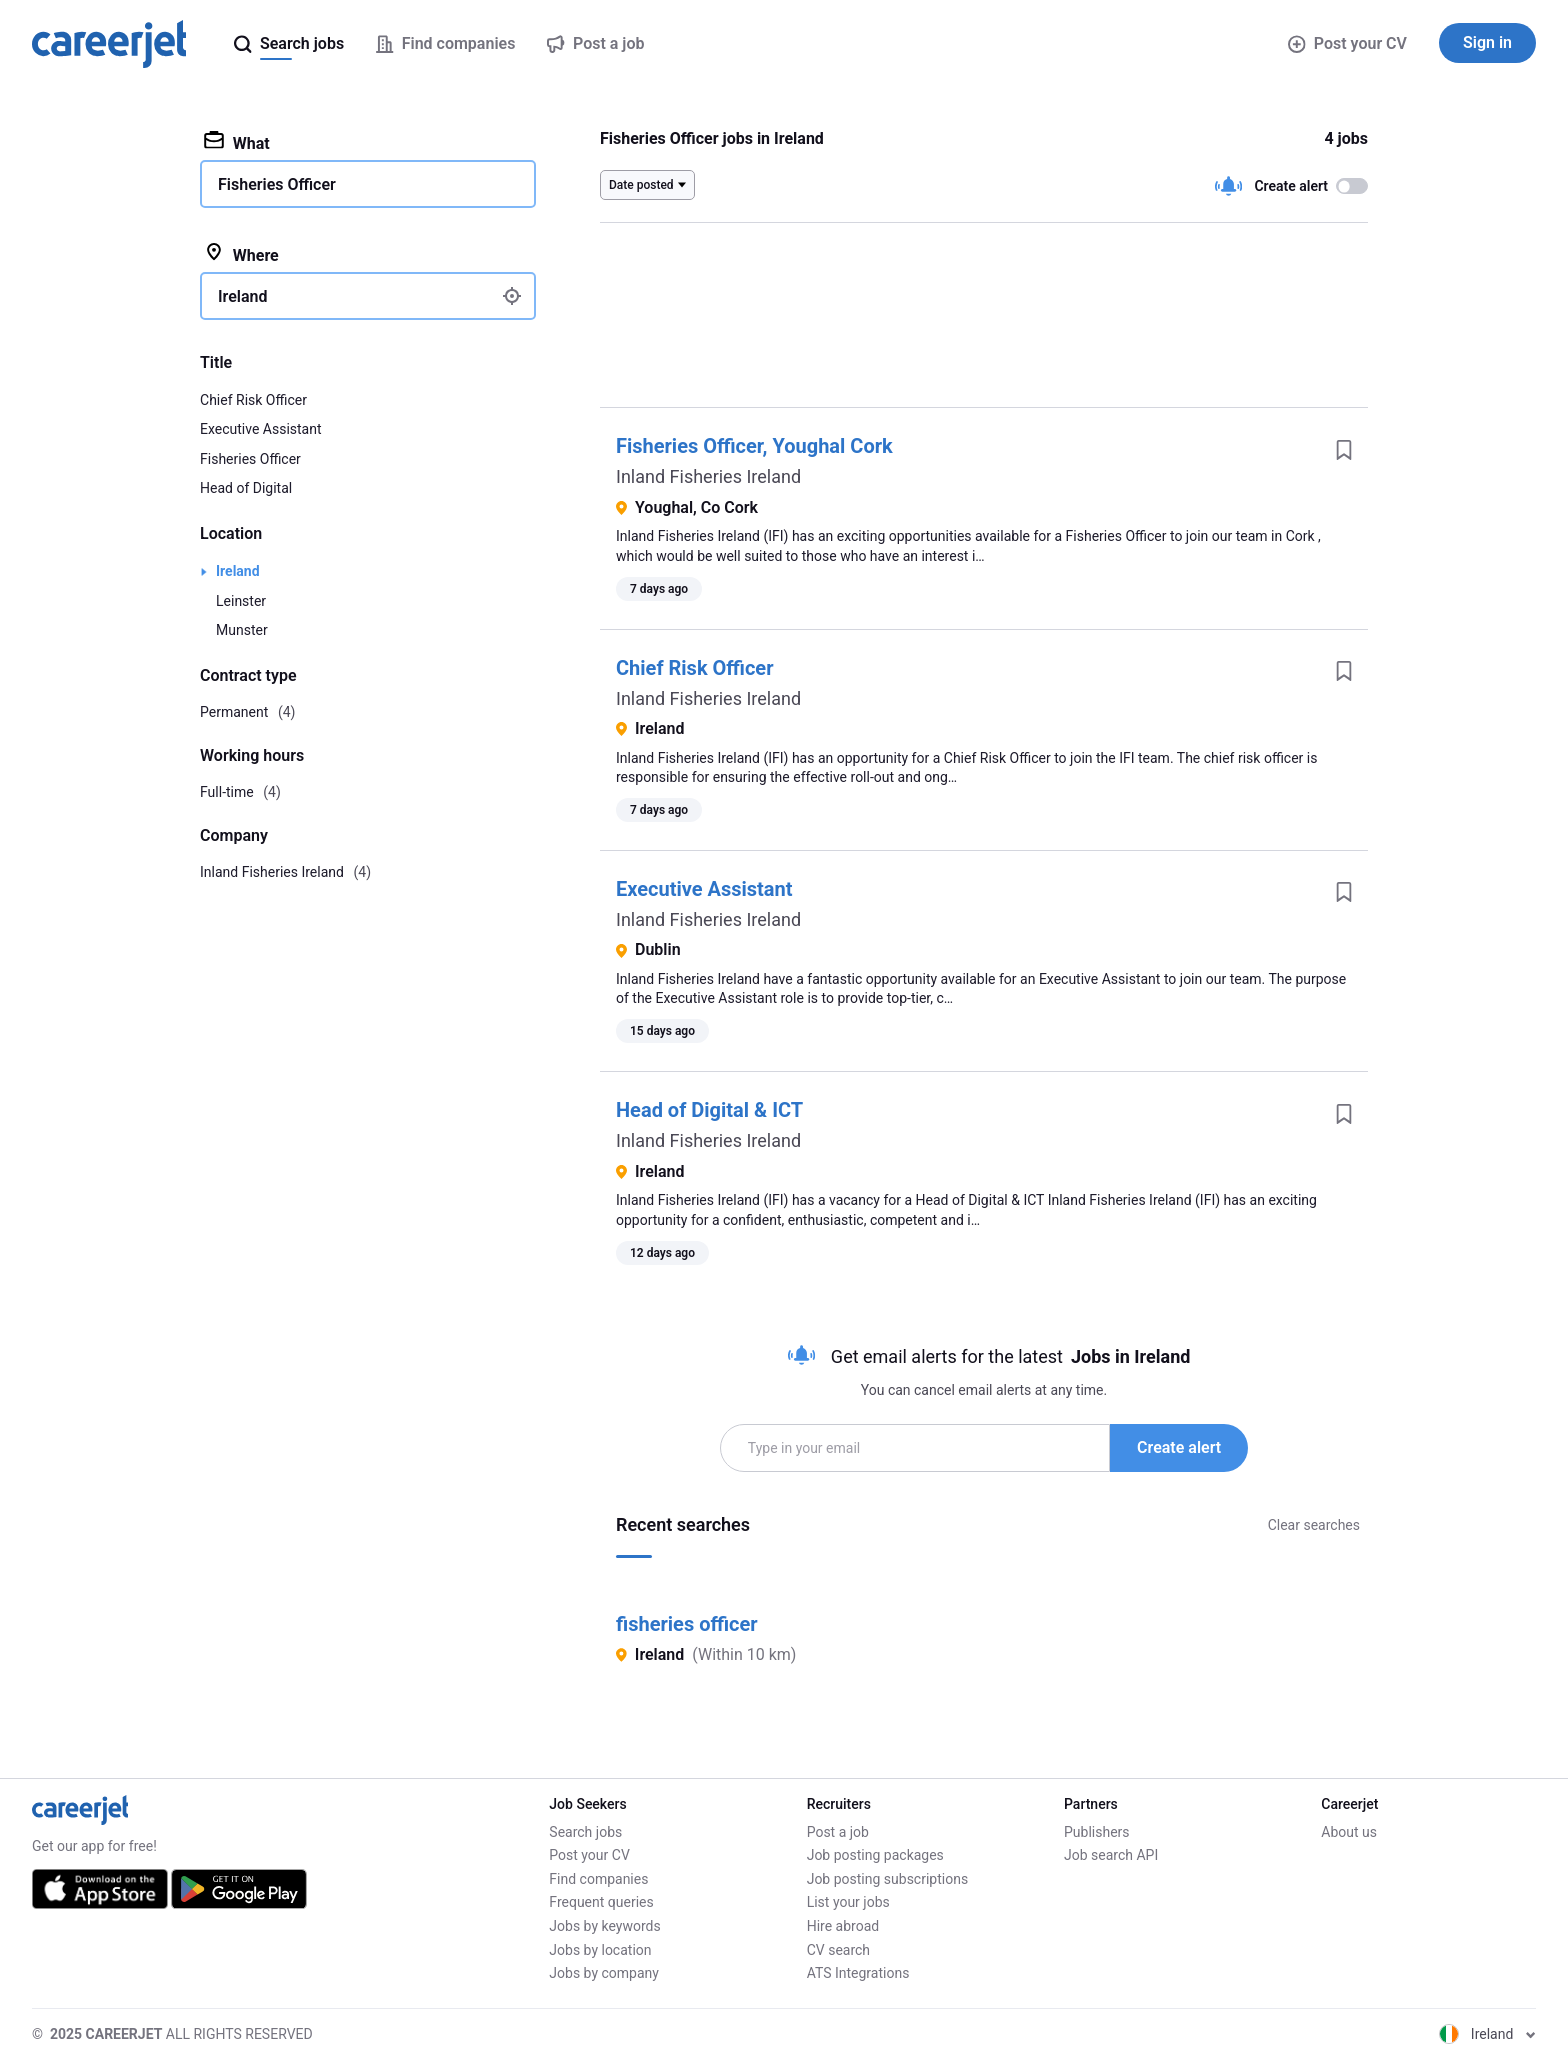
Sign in (1487, 42)
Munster (242, 630)
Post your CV (1347, 43)
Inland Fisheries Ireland (708, 476)
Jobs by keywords (604, 1926)
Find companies (598, 1879)
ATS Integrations (858, 1973)
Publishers (1097, 1832)
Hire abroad (843, 1926)
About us (1349, 1832)
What (237, 142)
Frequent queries (601, 1902)
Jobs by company (604, 1973)
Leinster (241, 601)
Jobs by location (600, 1950)
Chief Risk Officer (694, 668)
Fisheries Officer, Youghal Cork (754, 446)
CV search (838, 1950)
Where (241, 254)
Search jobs (585, 1832)
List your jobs (848, 1902)
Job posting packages (875, 1855)
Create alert (1179, 1447)
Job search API (1111, 1855)
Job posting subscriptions (887, 1879)
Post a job (838, 1832)
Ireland (238, 571)
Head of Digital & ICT (709, 1110)
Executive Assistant (704, 889)
